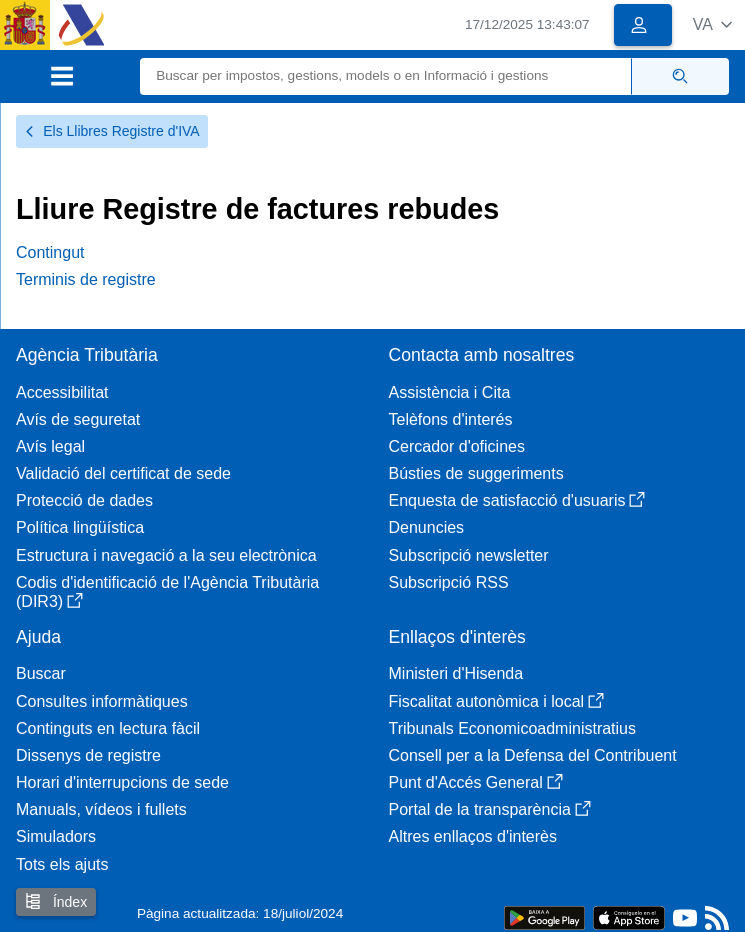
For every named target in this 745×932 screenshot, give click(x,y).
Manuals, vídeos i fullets (101, 809)
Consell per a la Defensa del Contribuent (533, 755)
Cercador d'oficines (457, 446)
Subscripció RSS (449, 582)
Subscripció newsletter (469, 555)
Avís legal (50, 446)
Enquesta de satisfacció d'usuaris (517, 500)
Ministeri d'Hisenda (456, 673)
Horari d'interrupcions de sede (122, 782)
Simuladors (56, 836)
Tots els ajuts (62, 864)
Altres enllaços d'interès (473, 836)
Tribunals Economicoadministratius (513, 728)
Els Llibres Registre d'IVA (112, 131)
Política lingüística (80, 527)
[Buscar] (386, 76)
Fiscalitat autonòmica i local (497, 701)
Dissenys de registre (88, 755)
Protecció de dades (84, 500)
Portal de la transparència (490, 809)
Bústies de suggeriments (476, 473)
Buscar (41, 673)
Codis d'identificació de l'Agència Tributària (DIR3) (167, 592)
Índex (56, 901)
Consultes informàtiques (102, 701)
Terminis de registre (86, 279)
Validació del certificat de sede (123, 473)
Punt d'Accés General (476, 782)
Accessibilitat (62, 392)
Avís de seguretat (78, 419)
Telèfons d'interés (451, 419)
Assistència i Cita (450, 392)
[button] (712, 24)
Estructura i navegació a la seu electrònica (166, 555)
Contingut (50, 252)
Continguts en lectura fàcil (108, 728)
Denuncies (427, 527)
